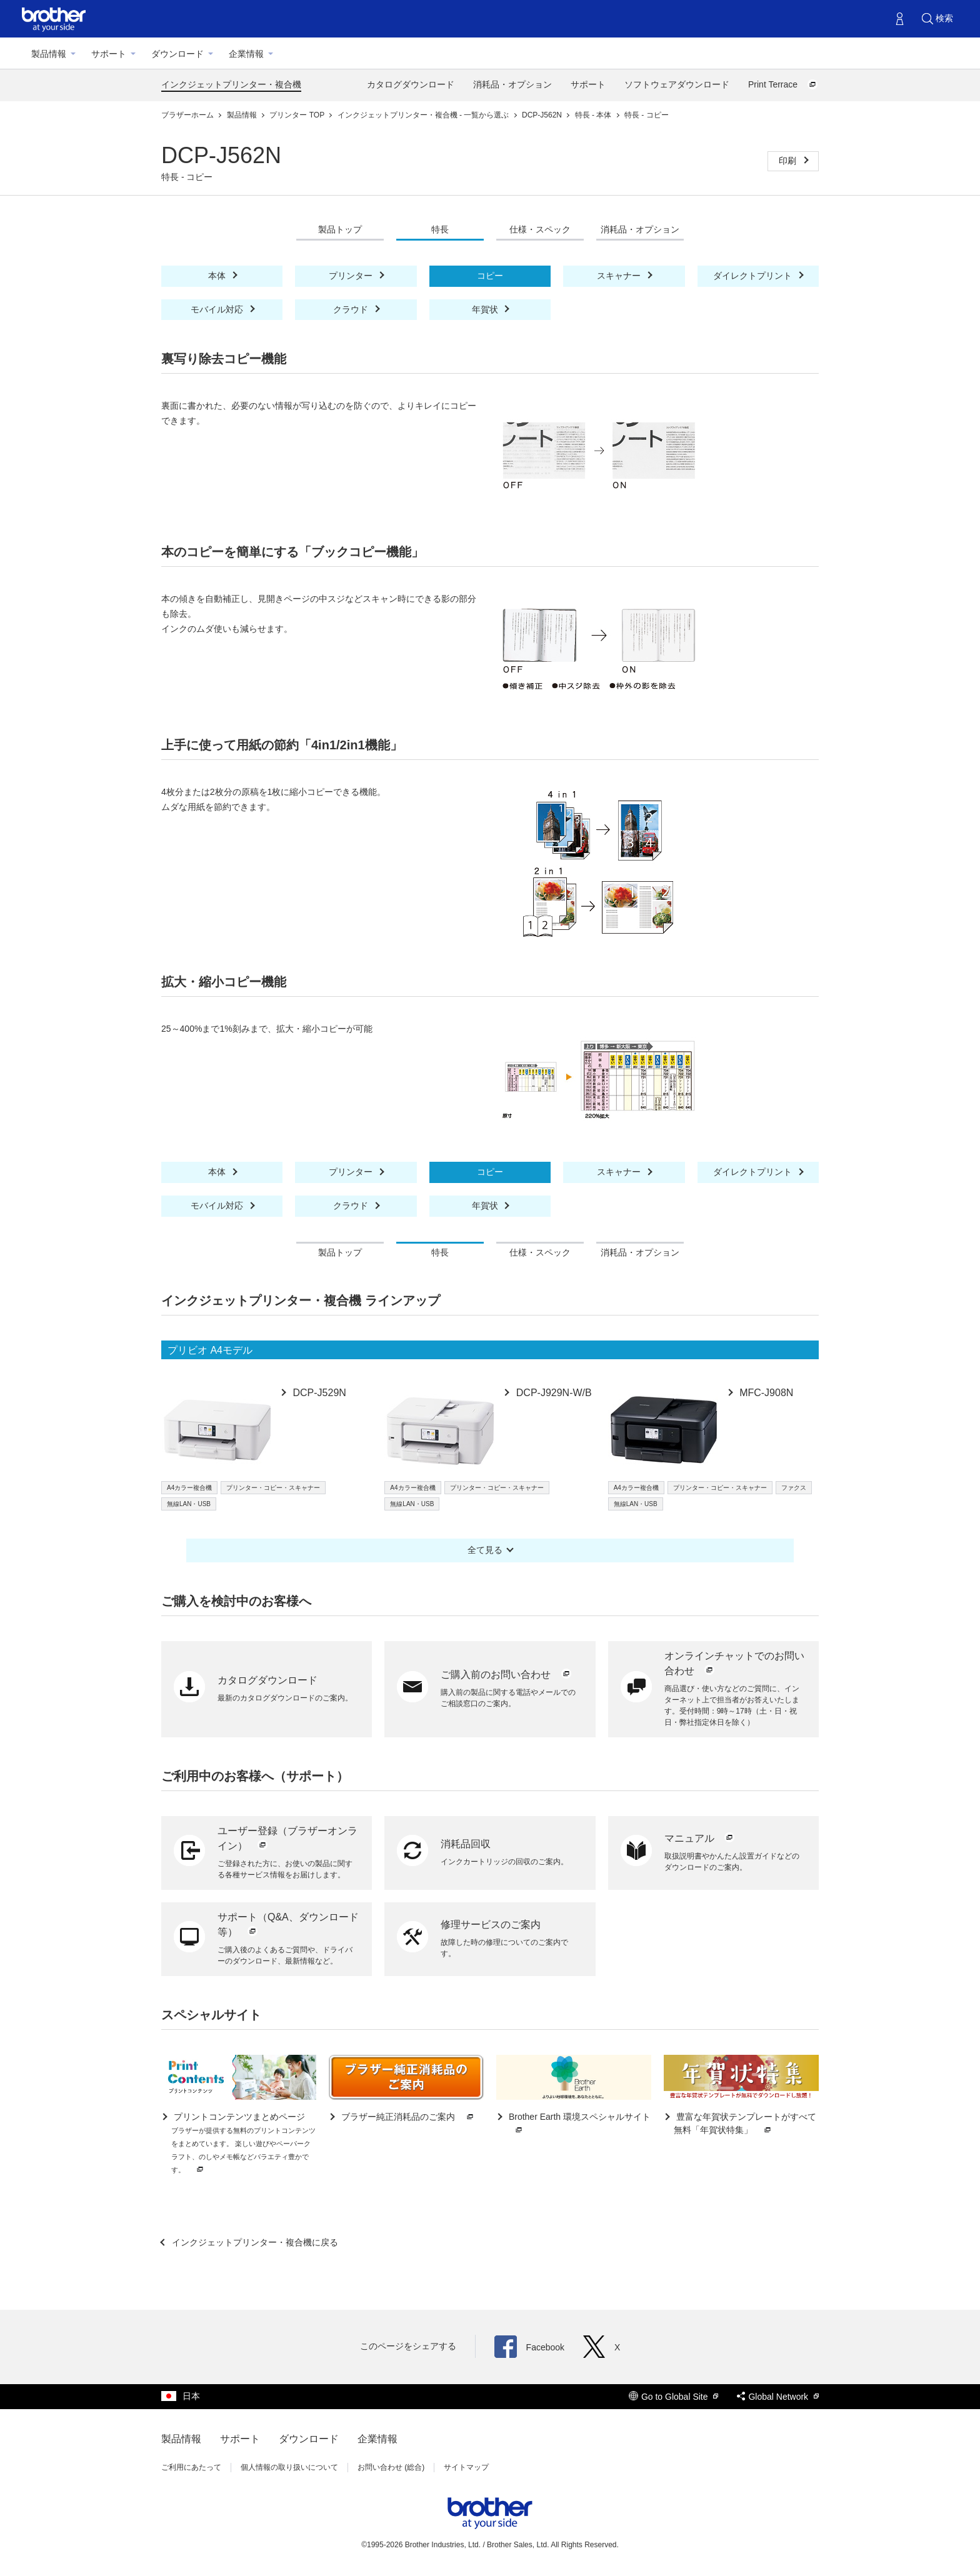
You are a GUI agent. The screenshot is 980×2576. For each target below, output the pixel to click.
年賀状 (486, 309)
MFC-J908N (765, 1392)
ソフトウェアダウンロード (676, 84)
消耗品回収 (466, 1844)
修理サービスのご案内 (491, 1924)
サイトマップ (466, 2467)
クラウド (352, 309)
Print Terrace (783, 84)
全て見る (485, 1550)
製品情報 (48, 54)
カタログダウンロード (410, 84)
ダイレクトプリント (753, 276)
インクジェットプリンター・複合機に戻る (253, 2242)
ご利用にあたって (191, 2467)
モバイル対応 (218, 309)
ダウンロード (177, 54)
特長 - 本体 (594, 115)
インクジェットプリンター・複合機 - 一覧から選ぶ (424, 115)
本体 (218, 276)
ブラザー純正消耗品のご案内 (407, 2116)
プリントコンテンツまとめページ (243, 2143)
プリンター (352, 276)
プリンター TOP (297, 115)
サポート (108, 54)
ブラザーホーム (188, 115)
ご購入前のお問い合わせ (506, 1674)
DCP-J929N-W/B (552, 1392)
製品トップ (340, 229)
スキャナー (620, 276)
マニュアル (700, 1838)
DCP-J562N (543, 115)
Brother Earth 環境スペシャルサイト (578, 2124)
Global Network (778, 2397)
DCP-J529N (318, 1392)
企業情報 (246, 54)
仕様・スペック (540, 229)
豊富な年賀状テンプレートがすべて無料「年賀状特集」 (745, 2124)
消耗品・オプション (512, 84)
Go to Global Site (674, 2397)
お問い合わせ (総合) (391, 2467)
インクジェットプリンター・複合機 (231, 84)
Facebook (529, 2347)
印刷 (789, 161)
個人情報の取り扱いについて (289, 2467)
